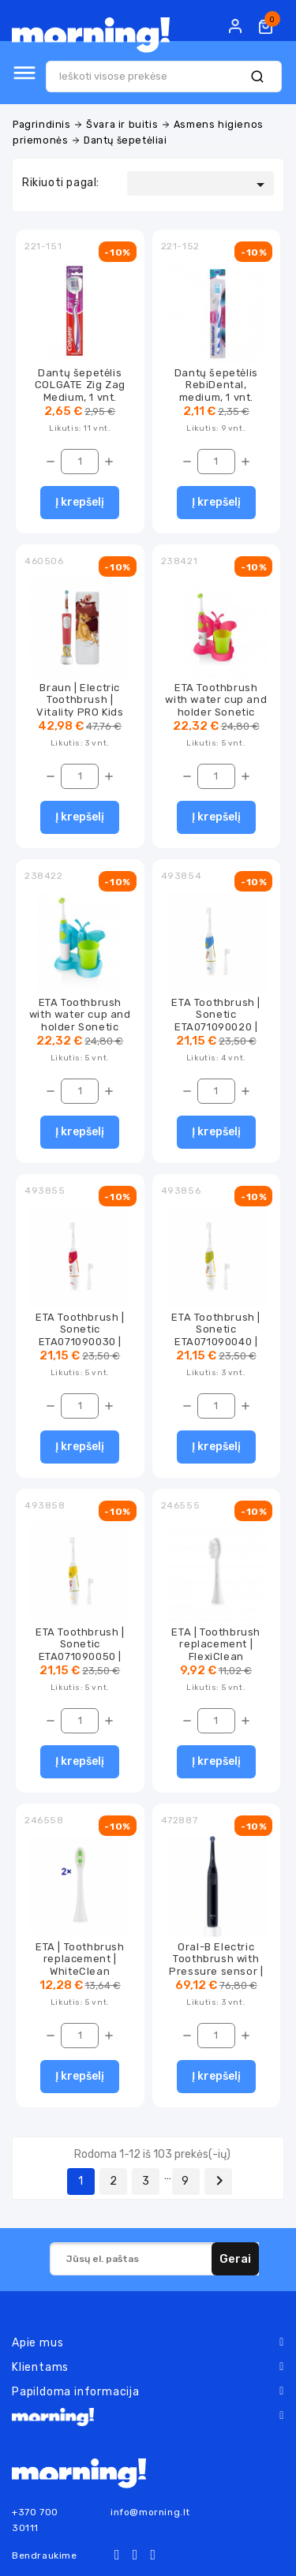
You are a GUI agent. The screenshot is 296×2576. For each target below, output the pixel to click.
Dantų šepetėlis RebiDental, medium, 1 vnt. (216, 385)
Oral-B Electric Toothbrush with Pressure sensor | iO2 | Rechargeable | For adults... (216, 1971)
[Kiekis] (80, 461)
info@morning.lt (150, 2512)
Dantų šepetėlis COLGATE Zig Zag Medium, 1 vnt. (80, 385)
